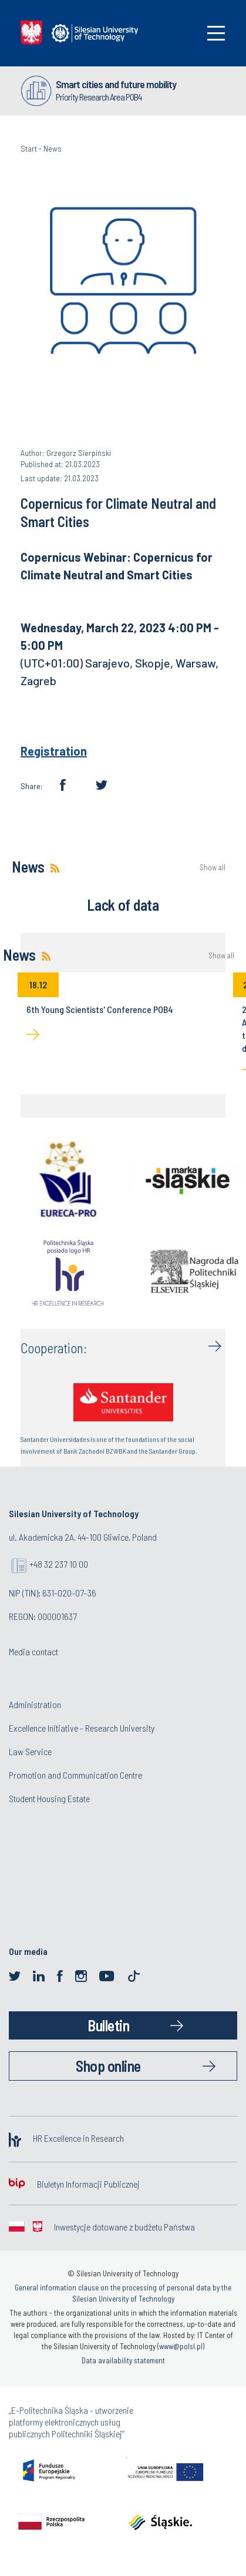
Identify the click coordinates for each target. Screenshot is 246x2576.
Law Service (30, 1751)
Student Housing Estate (49, 1798)
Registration (54, 751)
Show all (212, 867)
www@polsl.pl (181, 2346)
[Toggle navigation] (216, 33)
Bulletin (108, 2025)
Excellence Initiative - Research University (81, 1727)
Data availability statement (123, 2360)
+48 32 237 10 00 (58, 1563)
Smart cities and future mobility (116, 84)
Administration (35, 1704)
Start (29, 148)
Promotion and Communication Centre (75, 1774)
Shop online (108, 2066)
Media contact (33, 1651)
